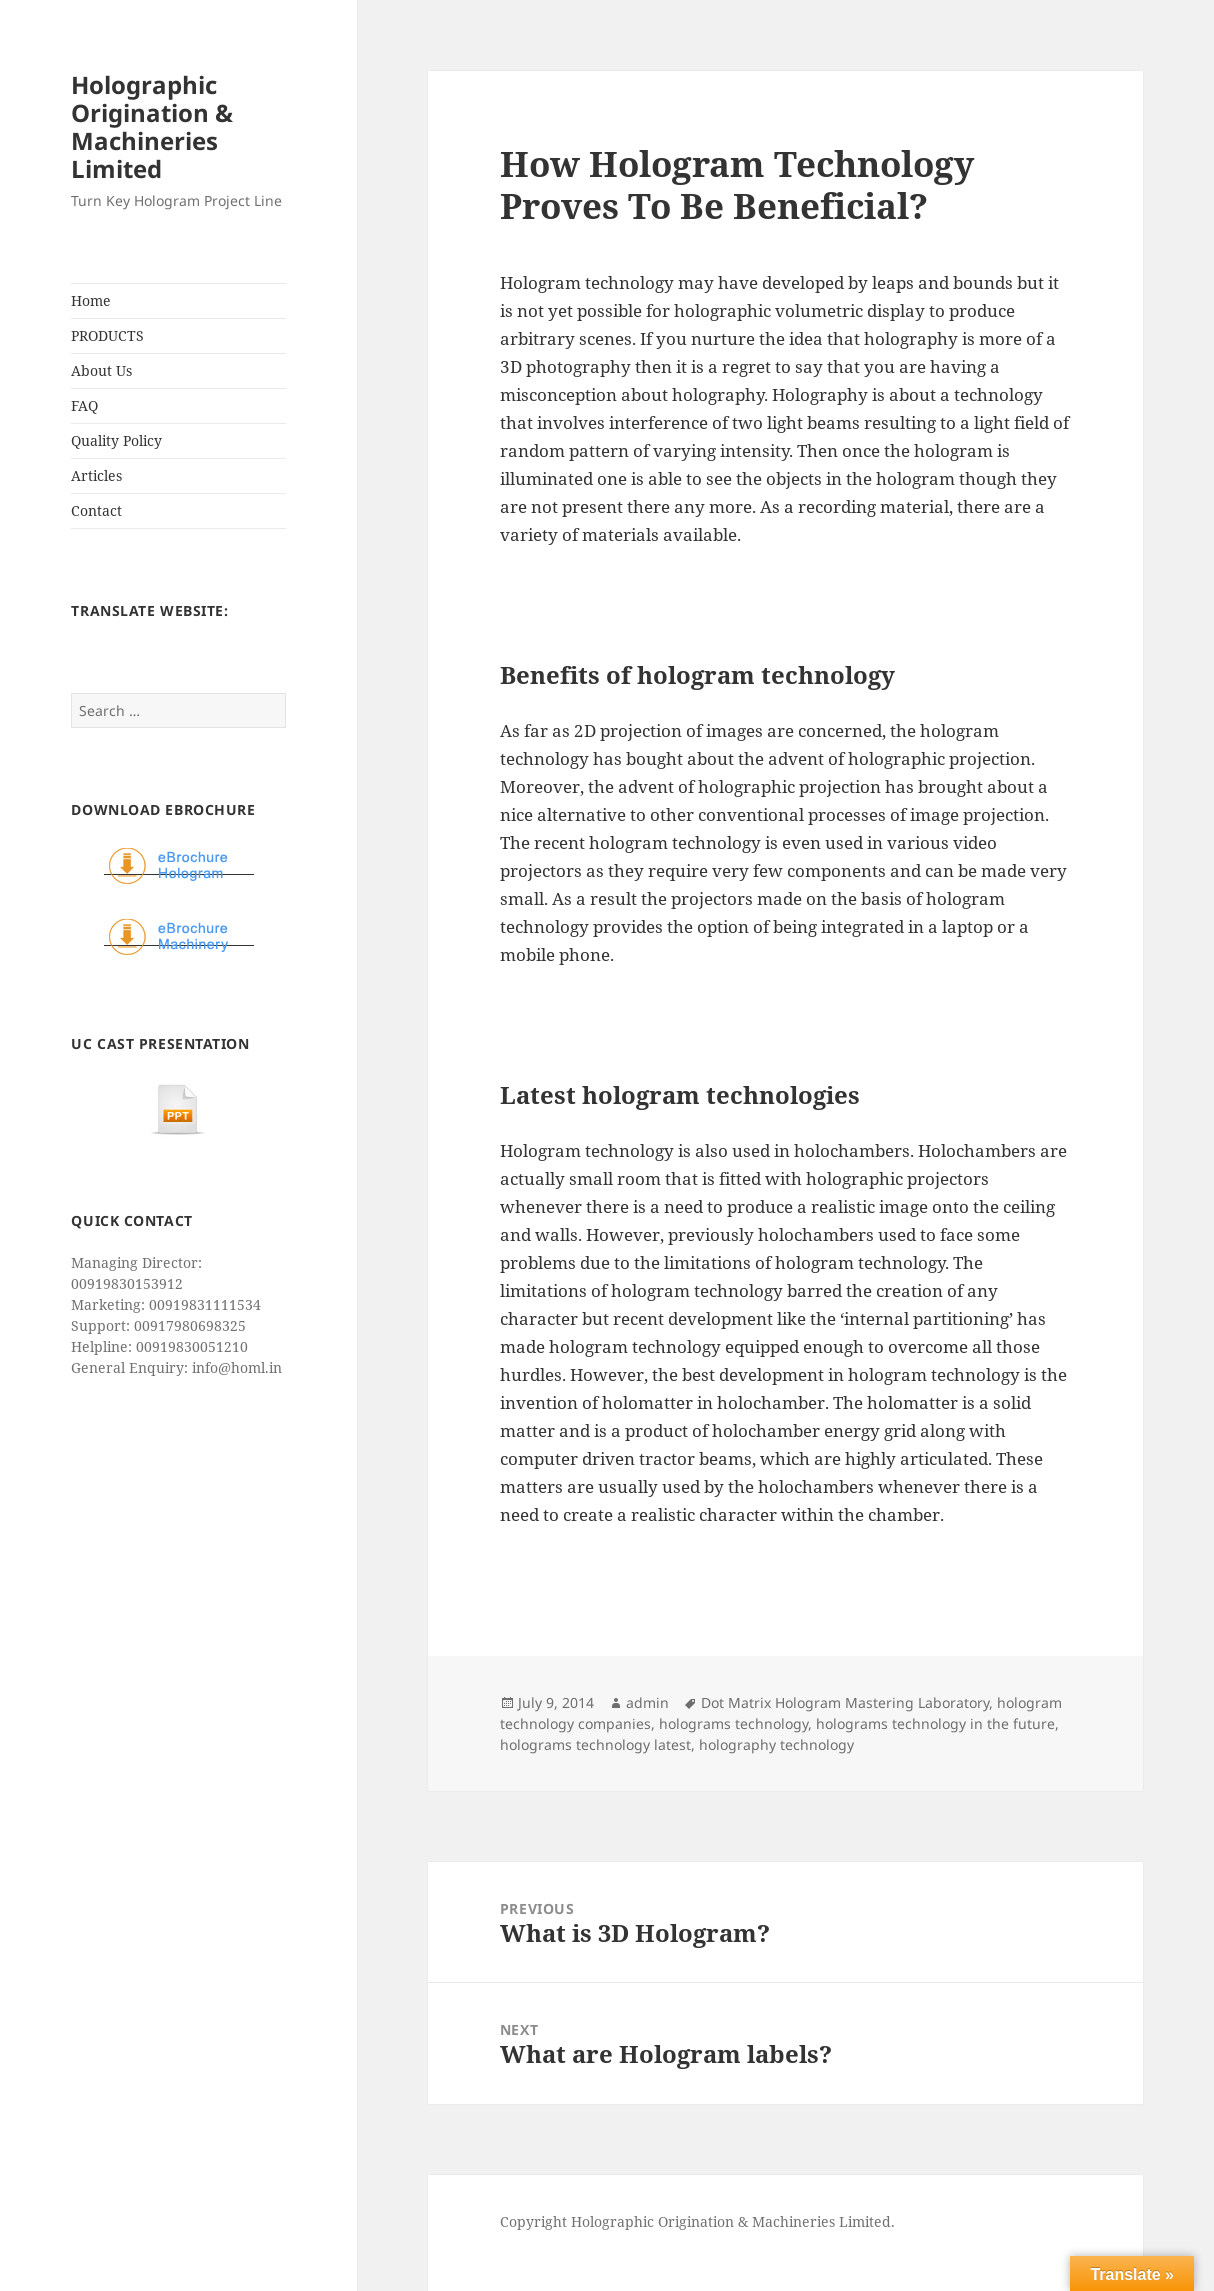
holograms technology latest (595, 1744)
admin (647, 1702)
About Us (101, 370)
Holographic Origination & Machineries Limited (152, 126)
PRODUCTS (107, 335)
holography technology (776, 1744)
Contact (96, 510)
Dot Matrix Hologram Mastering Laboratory (845, 1702)
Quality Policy (116, 440)
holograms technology (733, 1723)
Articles (96, 475)
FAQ (84, 405)
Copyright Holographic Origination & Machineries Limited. (697, 2221)
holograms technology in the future (935, 1723)
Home (91, 300)
